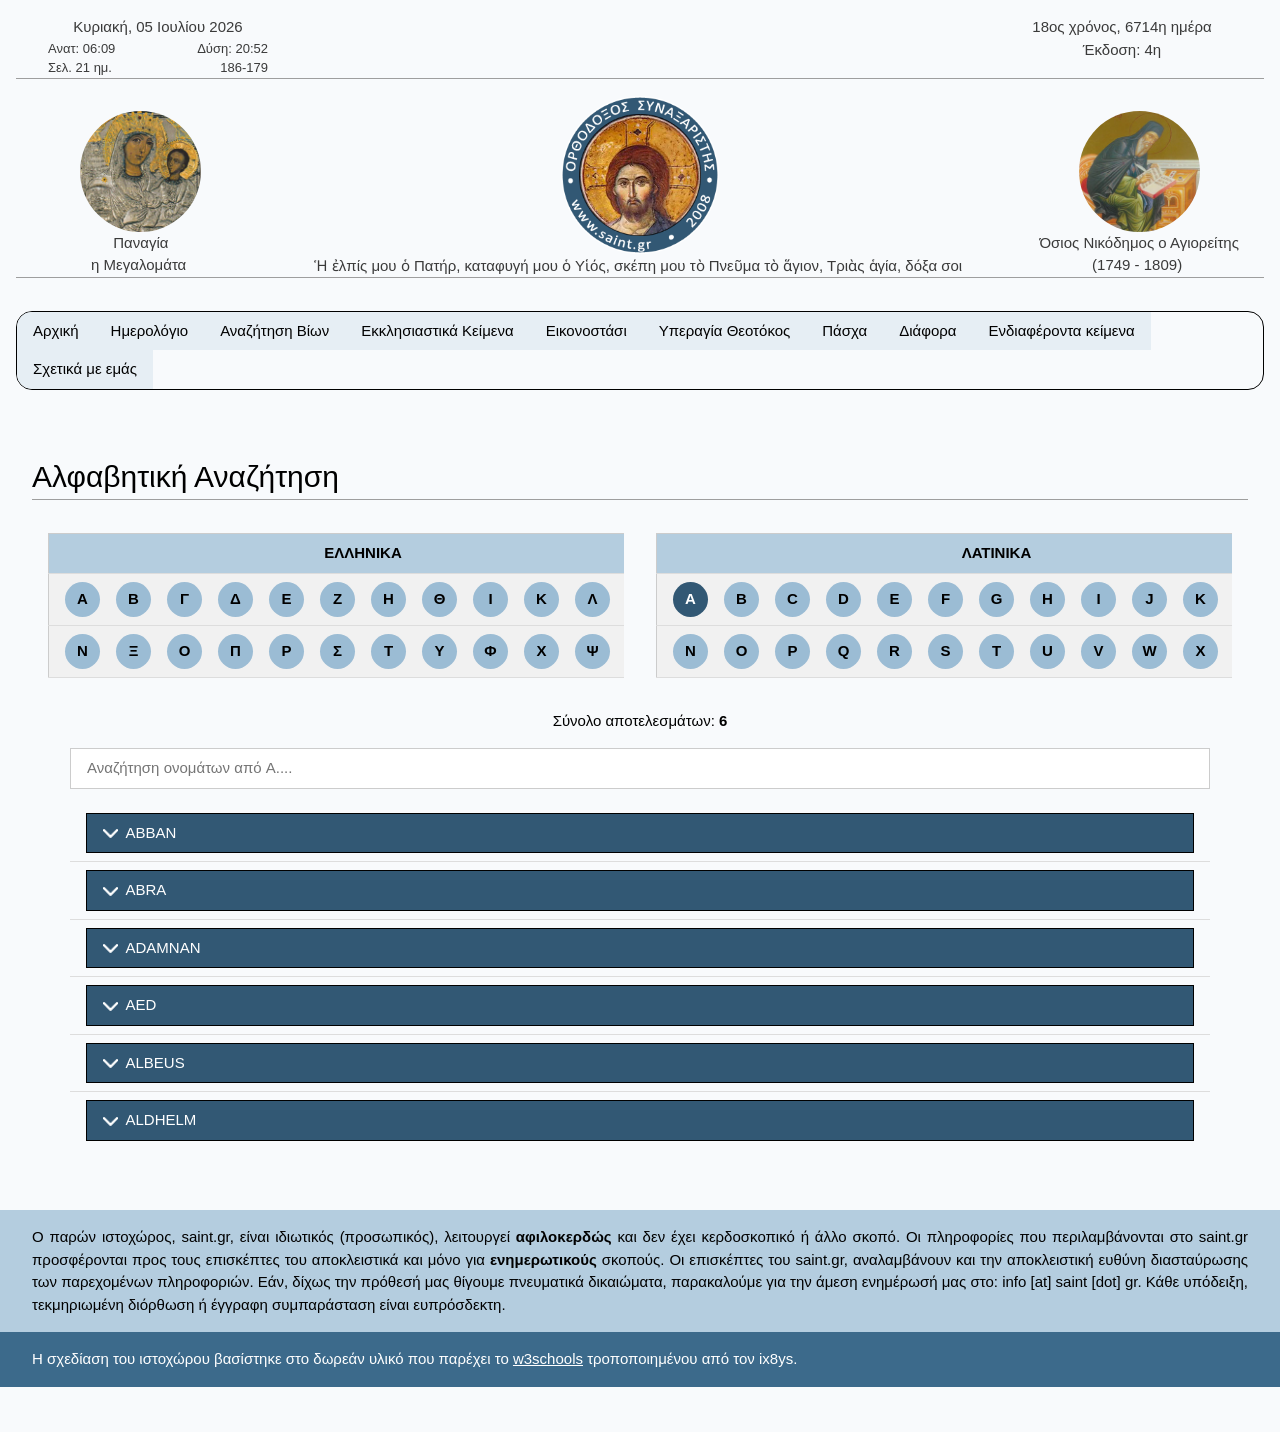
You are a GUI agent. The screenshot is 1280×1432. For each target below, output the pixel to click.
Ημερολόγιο (150, 330)
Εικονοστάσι (586, 330)
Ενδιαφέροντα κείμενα (1062, 330)
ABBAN (139, 833)
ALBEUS (144, 1063)
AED (129, 1005)
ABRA (134, 890)
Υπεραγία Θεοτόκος (725, 330)
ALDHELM (149, 1120)
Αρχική (56, 330)
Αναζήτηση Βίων (274, 330)
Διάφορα (927, 330)
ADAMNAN (152, 948)
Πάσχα (844, 330)
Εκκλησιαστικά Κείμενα (437, 330)
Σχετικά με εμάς (85, 368)
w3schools (548, 1358)
